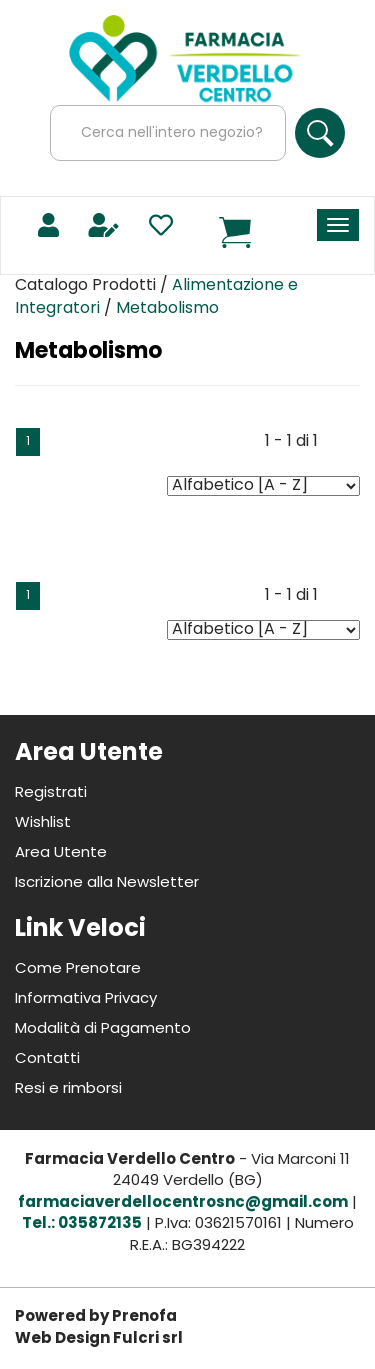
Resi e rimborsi (68, 1089)
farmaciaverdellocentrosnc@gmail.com (183, 1203)
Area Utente (61, 853)
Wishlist (43, 823)
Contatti (47, 1059)
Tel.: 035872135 (82, 1224)
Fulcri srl (148, 1339)
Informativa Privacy (86, 999)
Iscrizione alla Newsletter (107, 883)
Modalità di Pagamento (103, 1029)
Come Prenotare (78, 969)
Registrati (51, 793)
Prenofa (144, 1317)
